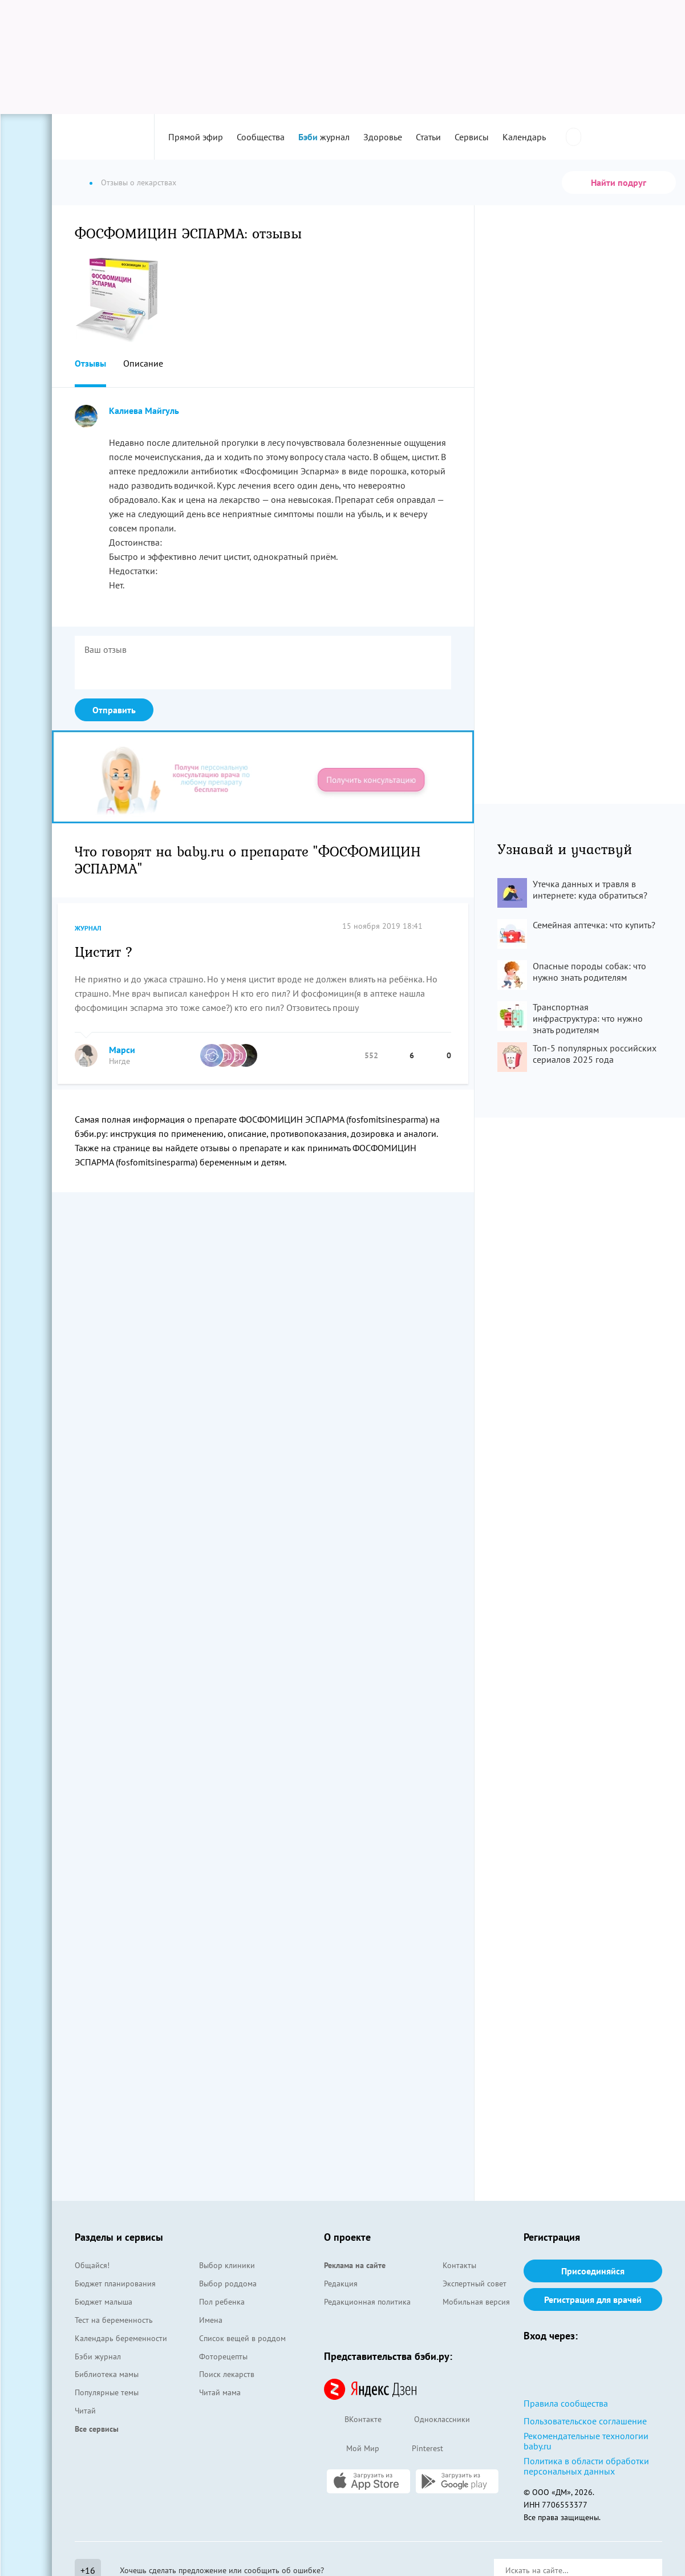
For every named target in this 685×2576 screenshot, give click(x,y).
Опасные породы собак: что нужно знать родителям (589, 971)
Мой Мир (351, 2449)
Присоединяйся (593, 2271)
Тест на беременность (114, 2320)
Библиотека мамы (107, 2374)
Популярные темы (107, 2392)
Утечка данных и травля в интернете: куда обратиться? (590, 889)
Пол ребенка (222, 2302)
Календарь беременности (121, 2338)
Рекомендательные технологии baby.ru (586, 2441)
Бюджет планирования (115, 2283)
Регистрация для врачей (593, 2299)
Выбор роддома (228, 2283)
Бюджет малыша (103, 2302)
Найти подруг (618, 182)
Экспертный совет (474, 2283)
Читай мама (220, 2392)
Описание (143, 363)
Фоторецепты (223, 2356)
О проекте (347, 2237)
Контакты (459, 2265)
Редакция (341, 2283)
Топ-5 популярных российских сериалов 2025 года (594, 1053)
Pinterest (417, 2449)
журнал (324, 137)
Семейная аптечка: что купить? (594, 925)
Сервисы (472, 137)
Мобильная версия (476, 2302)
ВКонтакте (353, 2420)
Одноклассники (431, 2420)
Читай (85, 2411)
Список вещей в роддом (242, 2338)
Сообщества (261, 137)
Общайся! (92, 2265)
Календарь (524, 137)
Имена (210, 2320)
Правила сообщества (566, 2403)
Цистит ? (104, 951)
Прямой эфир (195, 137)
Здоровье (382, 137)
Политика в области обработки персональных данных (586, 2466)
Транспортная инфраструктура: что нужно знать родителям (588, 1018)
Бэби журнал (98, 2356)
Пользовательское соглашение (585, 2421)
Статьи (428, 137)
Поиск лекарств (226, 2374)
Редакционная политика (367, 2302)
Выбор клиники (227, 2265)
